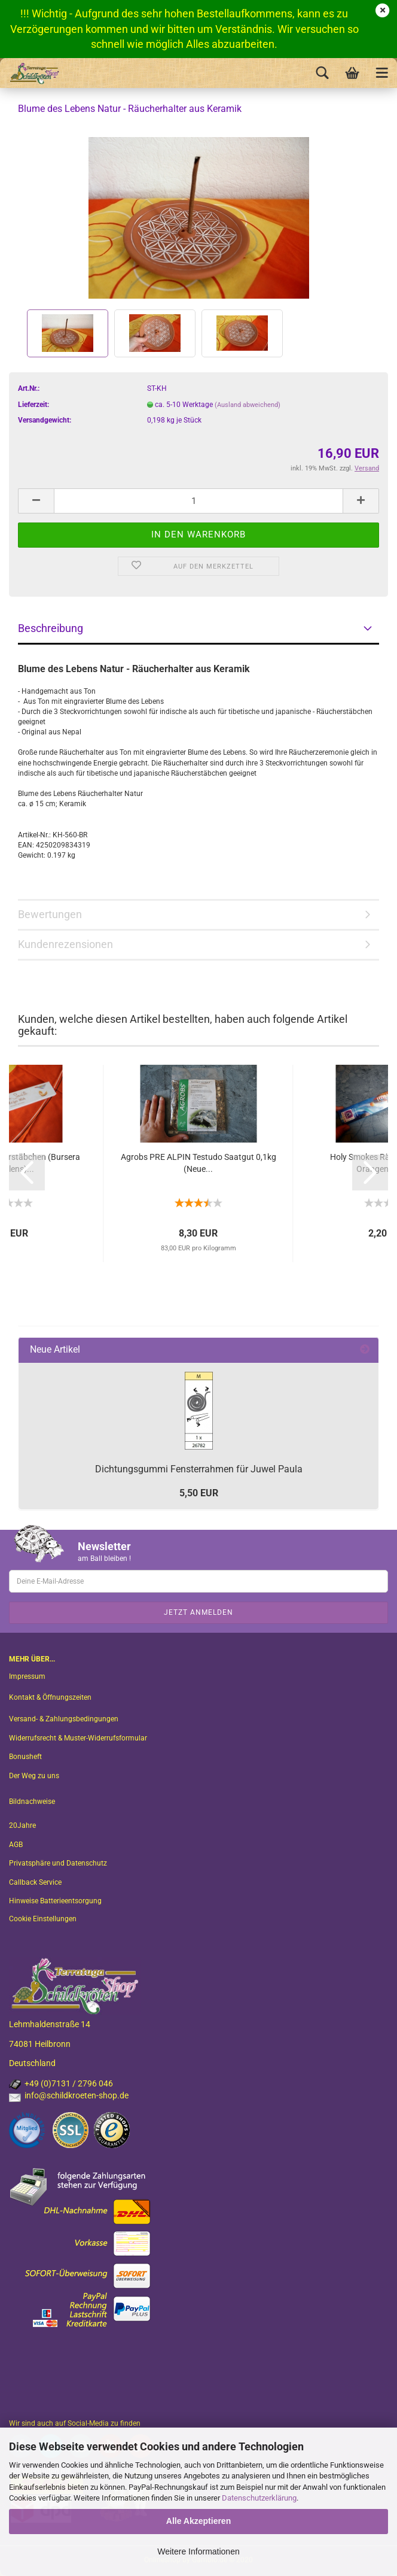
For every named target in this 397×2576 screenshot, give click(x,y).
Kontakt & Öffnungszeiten (50, 1697)
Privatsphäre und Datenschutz (58, 1863)
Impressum (27, 1676)
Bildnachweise (32, 1801)
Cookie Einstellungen (43, 1919)
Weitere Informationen (198, 2551)
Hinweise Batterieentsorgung (55, 1901)
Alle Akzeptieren (198, 2521)
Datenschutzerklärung (259, 2497)
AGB (16, 1844)
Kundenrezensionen (65, 944)
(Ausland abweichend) (247, 405)
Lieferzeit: (33, 404)
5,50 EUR (198, 1493)
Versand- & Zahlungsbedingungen (63, 1719)
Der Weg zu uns (34, 1776)
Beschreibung (50, 628)
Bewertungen (50, 914)
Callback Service (35, 1882)
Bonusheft (25, 1756)
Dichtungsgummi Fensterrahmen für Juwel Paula (199, 1469)
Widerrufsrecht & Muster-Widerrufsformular (78, 1738)
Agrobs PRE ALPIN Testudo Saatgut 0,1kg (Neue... (198, 1163)
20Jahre (22, 1825)
